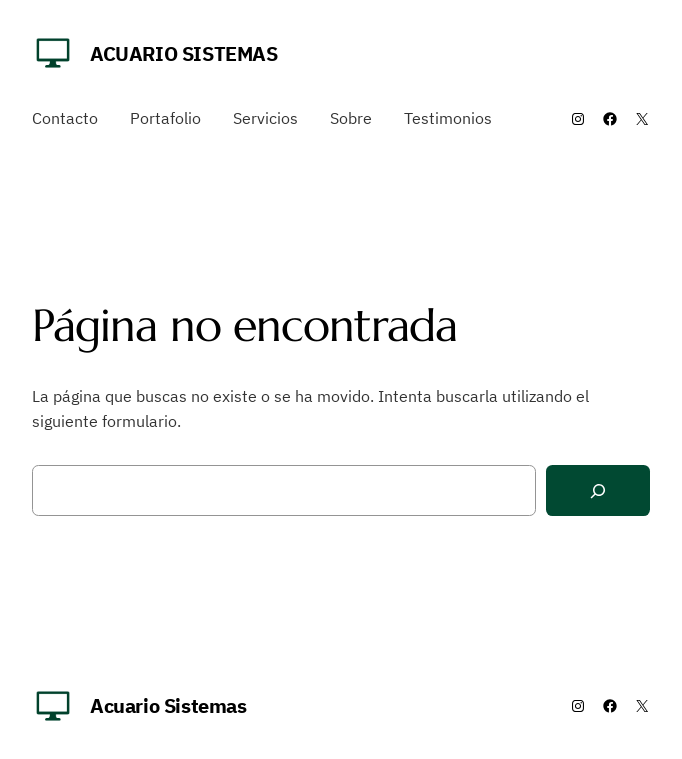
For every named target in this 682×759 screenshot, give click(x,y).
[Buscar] (598, 490)
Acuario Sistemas (184, 53)
